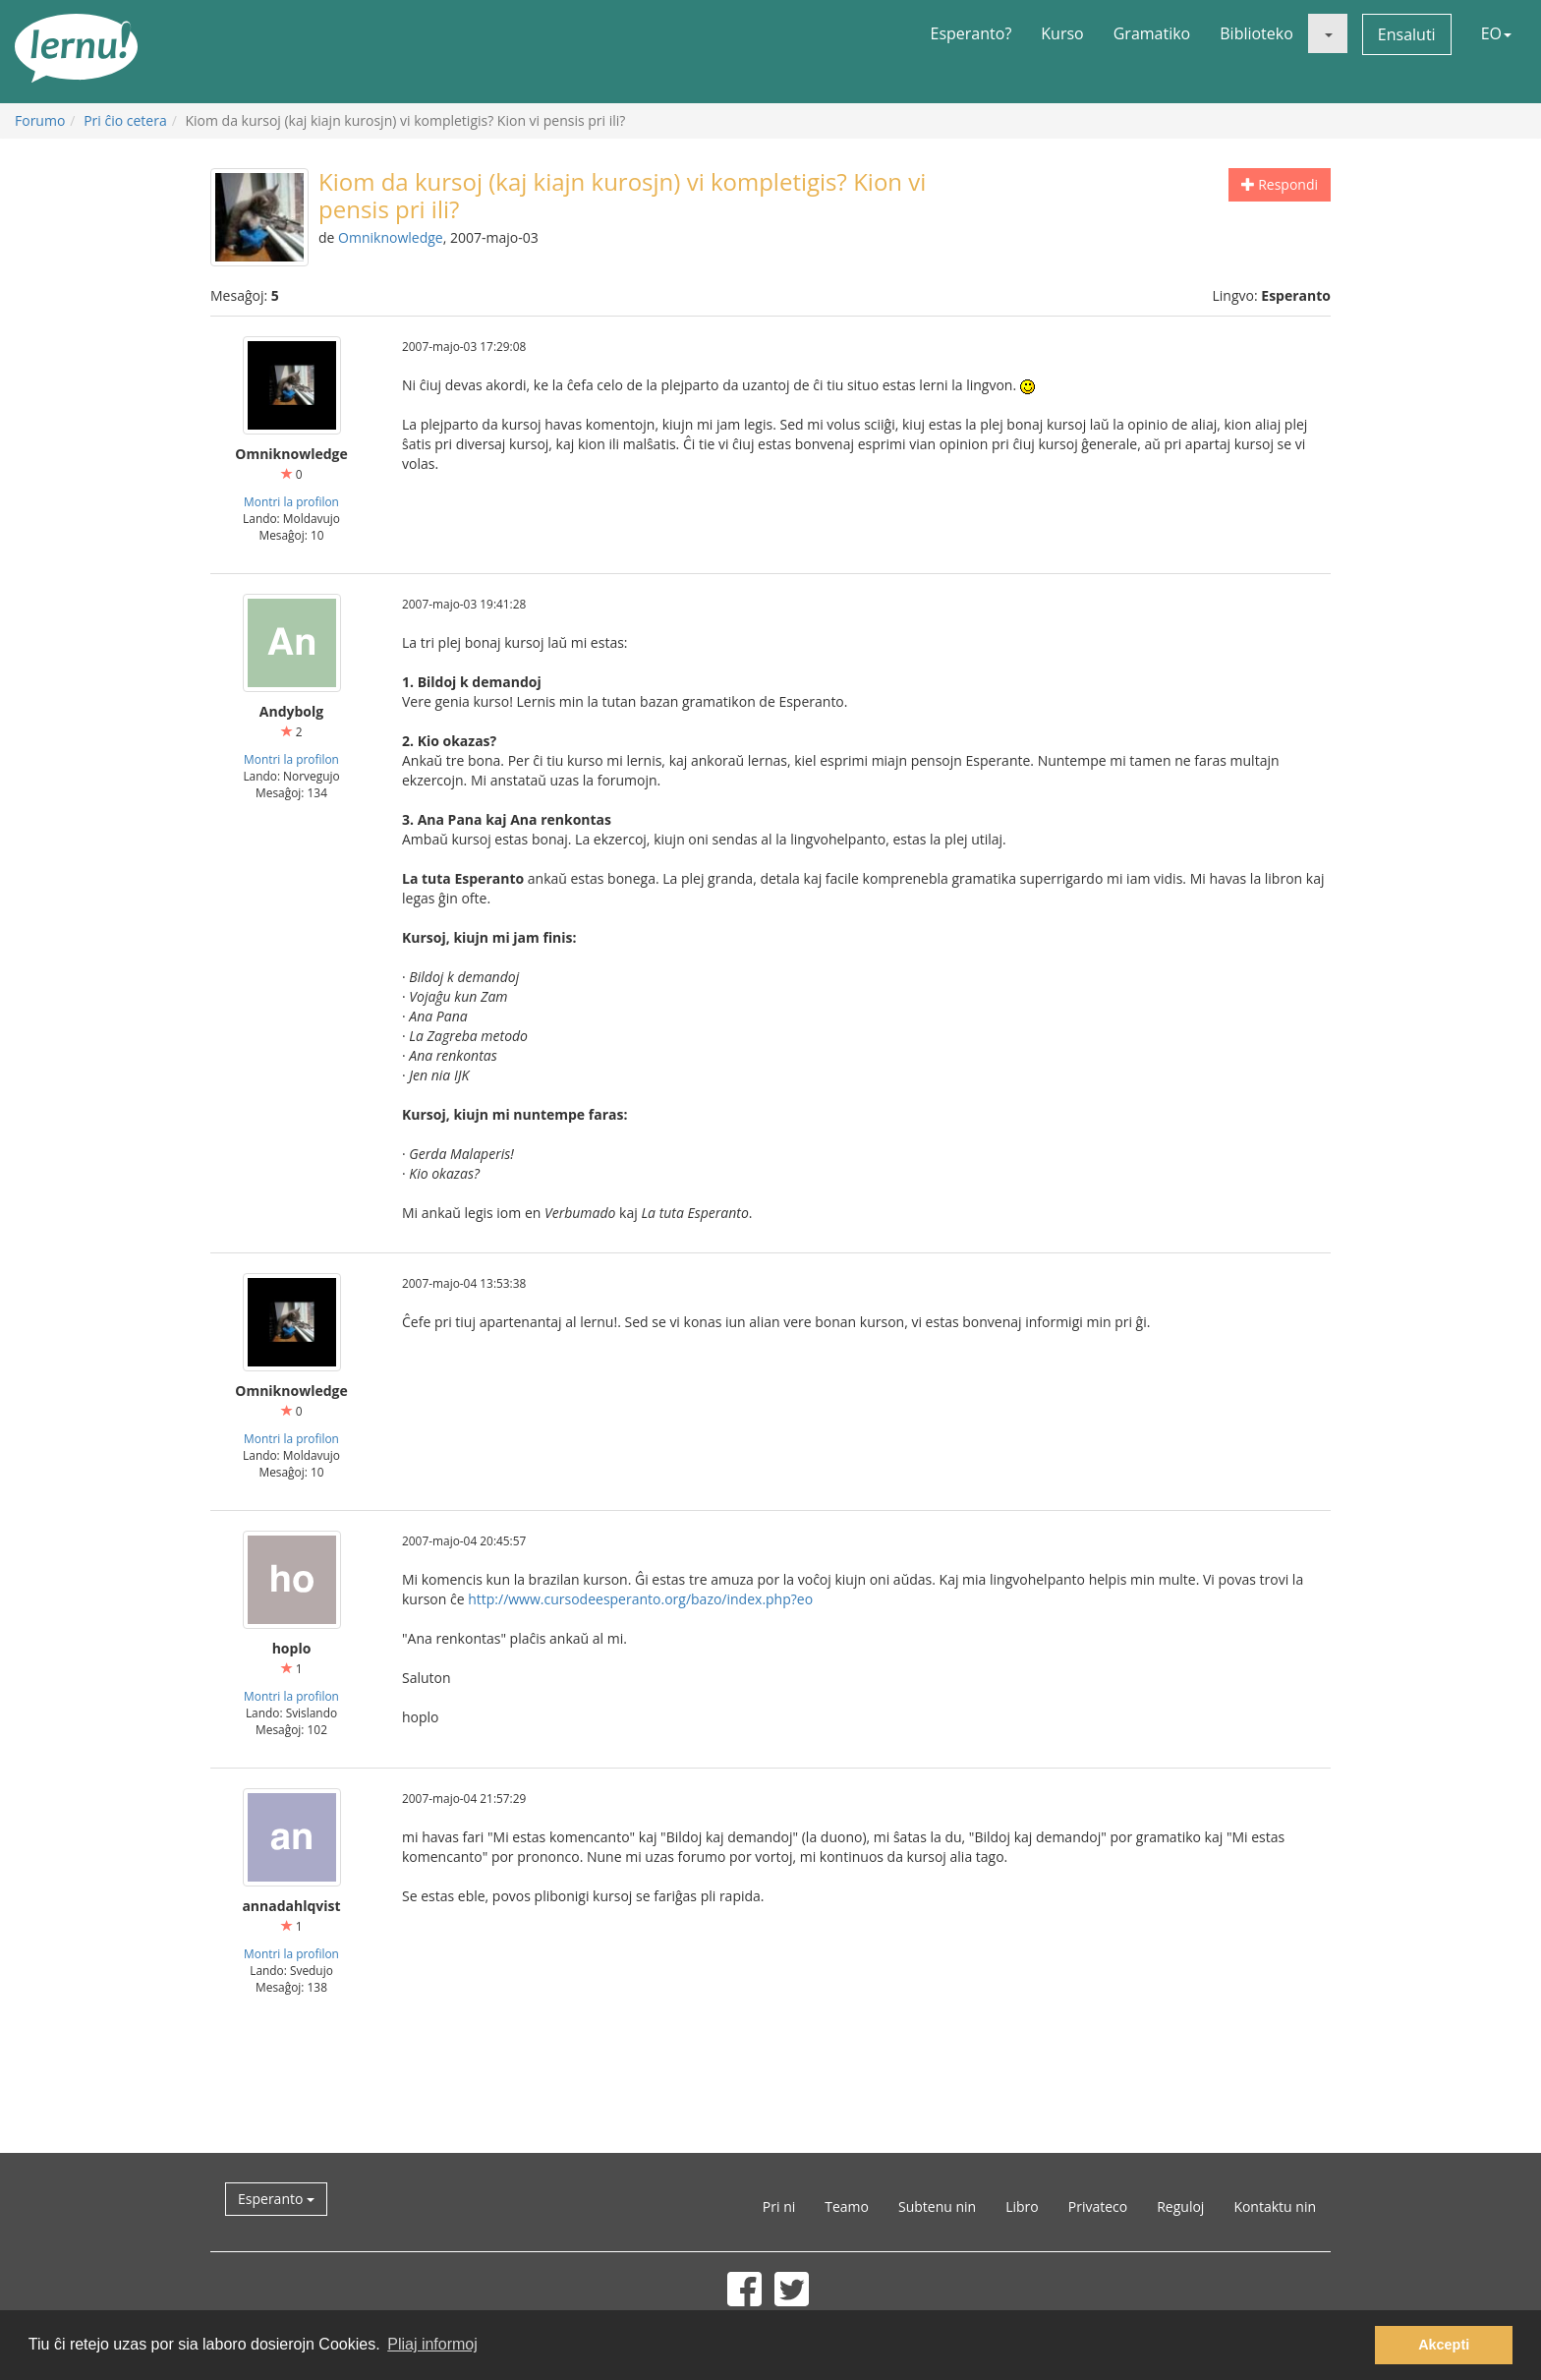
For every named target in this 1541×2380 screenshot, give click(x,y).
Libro (1022, 2206)
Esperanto (276, 2198)
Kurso (1062, 33)
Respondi (1279, 184)
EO (1496, 33)
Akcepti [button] (1443, 2344)
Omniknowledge (390, 237)
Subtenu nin (937, 2206)
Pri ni (779, 2206)
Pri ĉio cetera (125, 120)
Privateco (1097, 2206)
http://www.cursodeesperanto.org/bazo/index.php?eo (640, 1599)
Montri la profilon (291, 501)
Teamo (847, 2206)
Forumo (40, 120)
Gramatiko (1152, 33)
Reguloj (1180, 2206)
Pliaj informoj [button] (432, 2344)
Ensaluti (1407, 34)
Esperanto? (971, 33)
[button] (1327, 33)
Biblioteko (1256, 33)
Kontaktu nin (1274, 2206)
